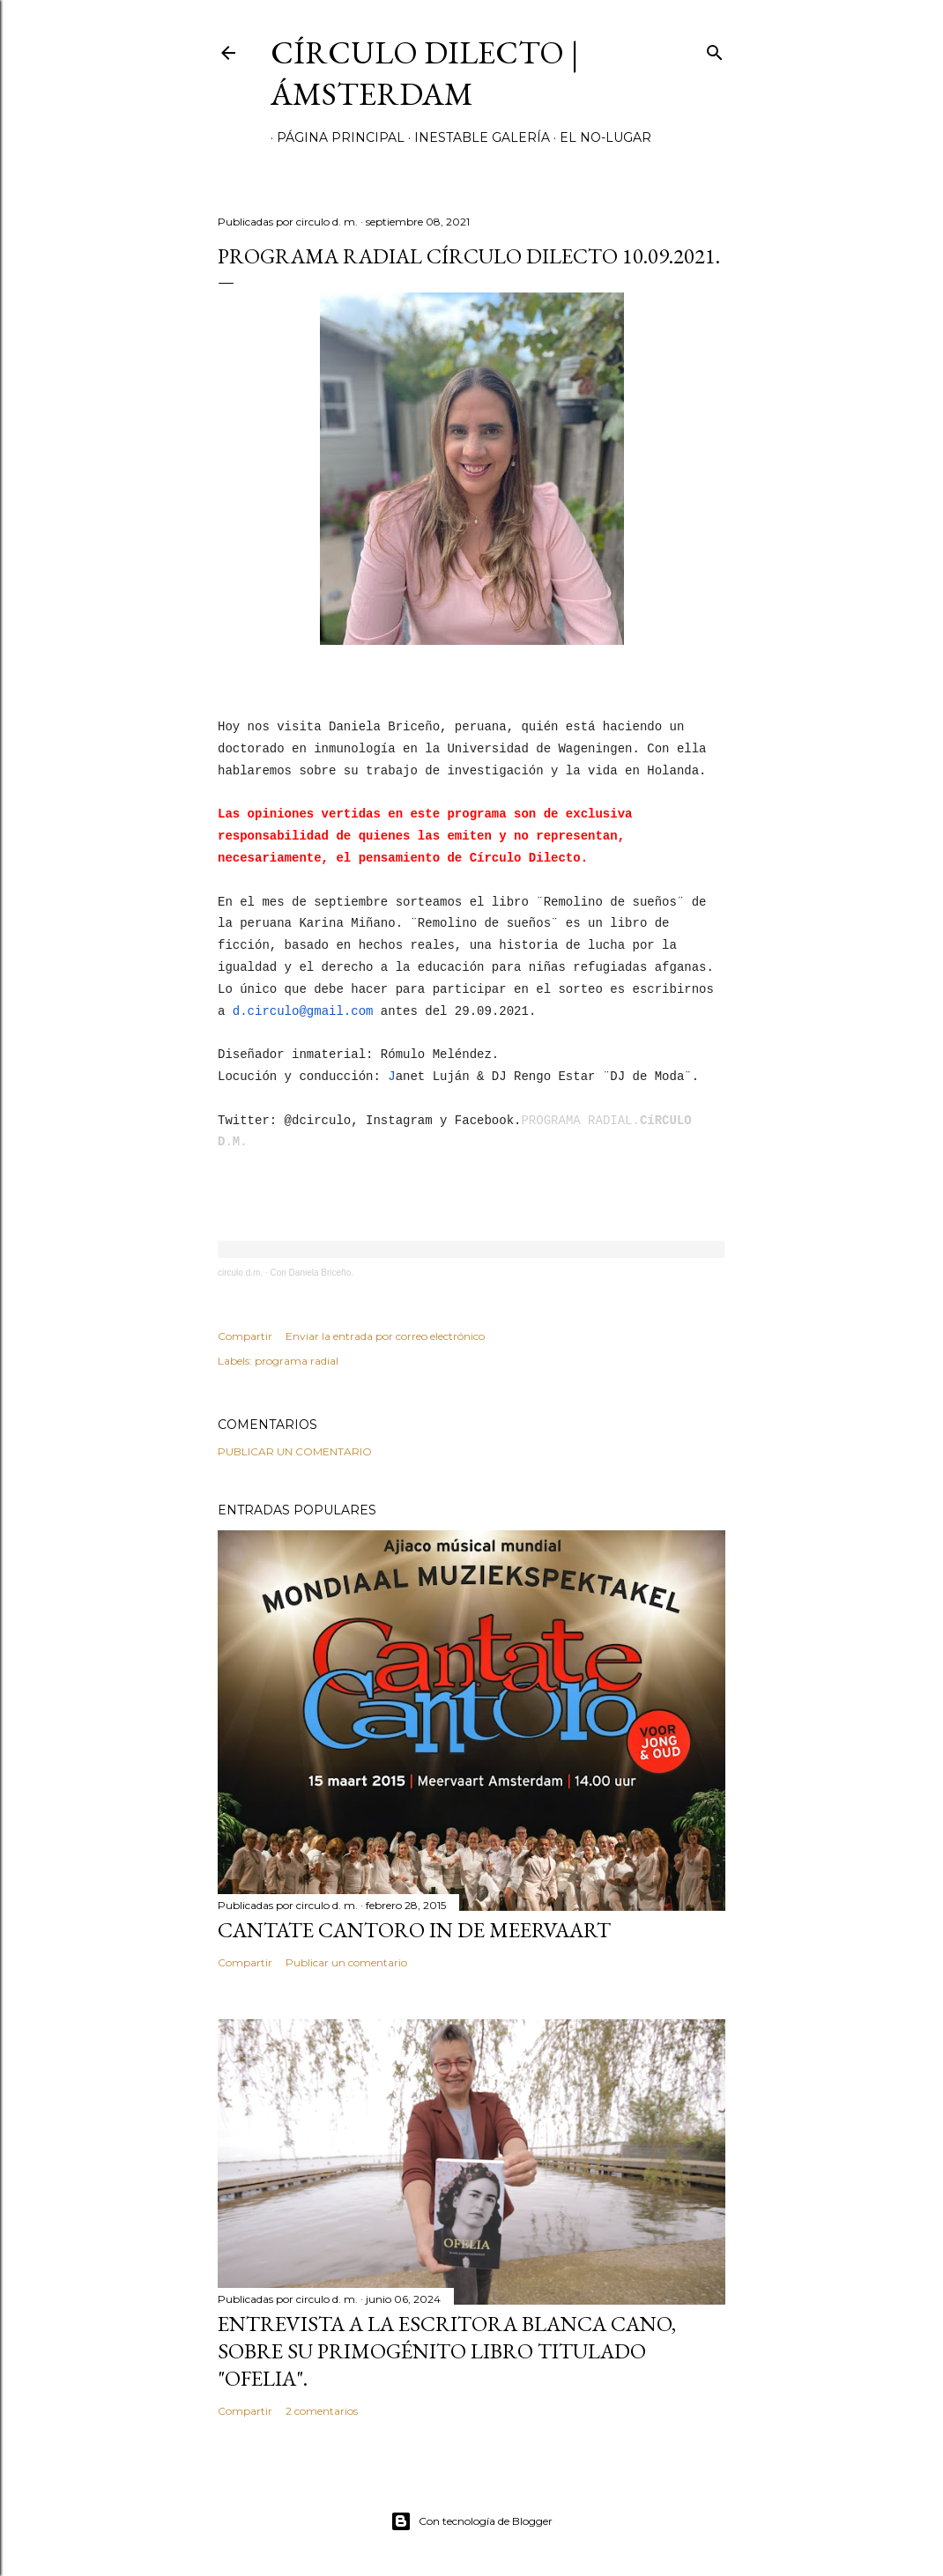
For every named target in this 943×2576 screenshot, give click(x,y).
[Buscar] (714, 49)
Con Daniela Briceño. (311, 1272)
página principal (334, 137)
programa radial (296, 1360)
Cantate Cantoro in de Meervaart (414, 1929)
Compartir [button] (245, 1336)
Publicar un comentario (295, 1451)
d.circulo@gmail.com (303, 1011)
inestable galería (476, 137)
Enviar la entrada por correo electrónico (385, 1336)
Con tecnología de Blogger (471, 2521)
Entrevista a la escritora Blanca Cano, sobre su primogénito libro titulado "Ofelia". (447, 2351)
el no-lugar (599, 137)
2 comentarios (322, 2410)
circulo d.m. (240, 1272)
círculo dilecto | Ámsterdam (425, 73)
